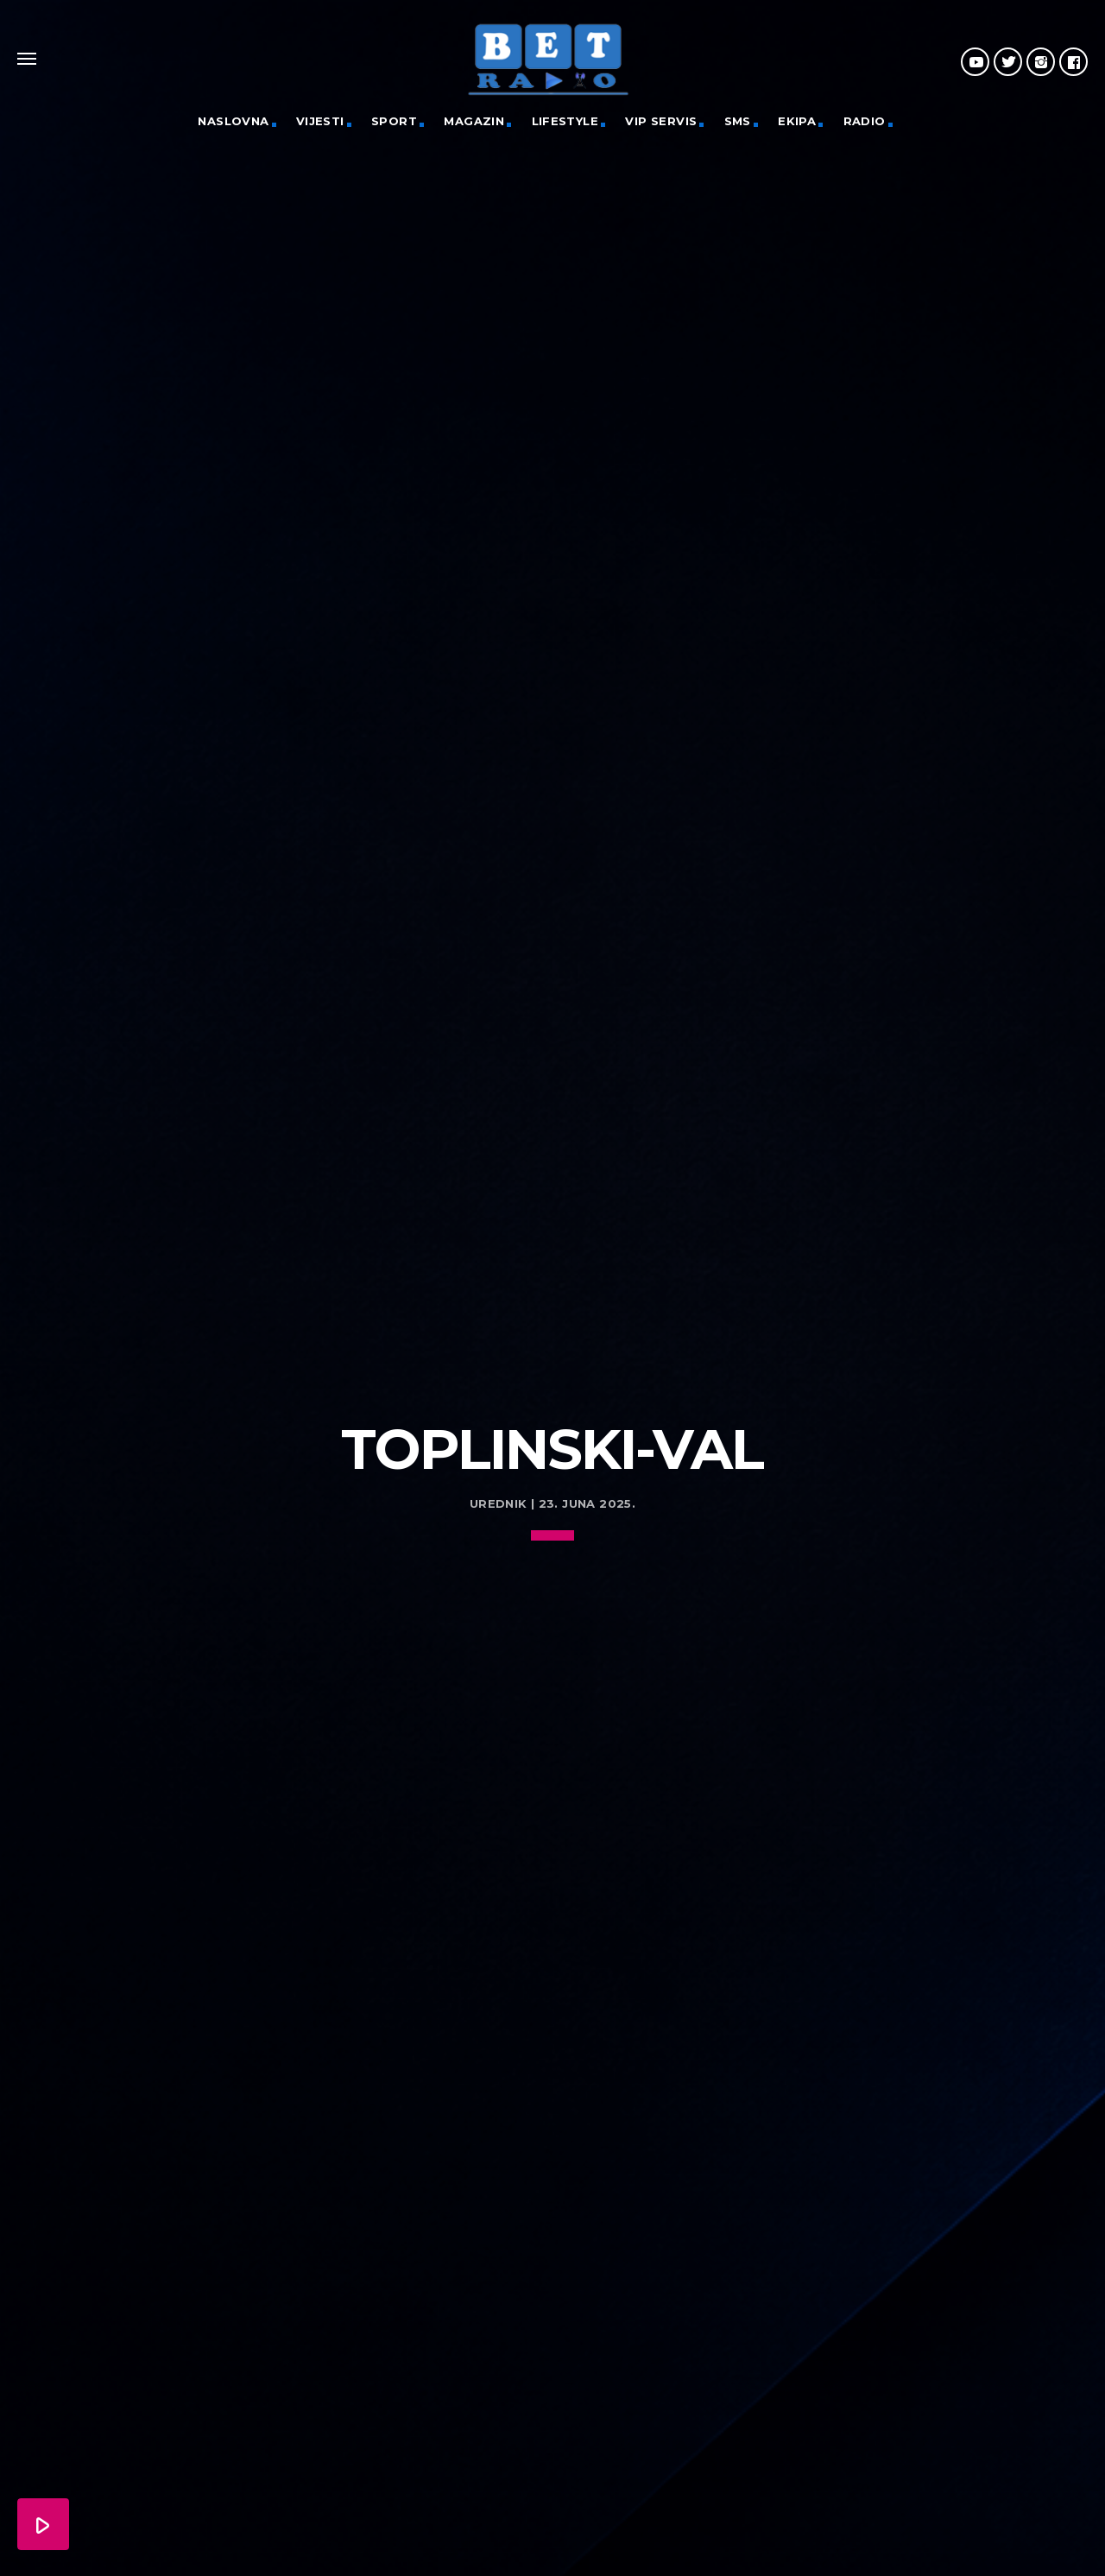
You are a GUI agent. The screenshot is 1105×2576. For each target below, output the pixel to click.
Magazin (474, 121)
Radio (864, 121)
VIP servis (661, 121)
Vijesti (320, 121)
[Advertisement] (552, 1230)
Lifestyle (565, 121)
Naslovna (233, 121)
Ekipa (797, 121)
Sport (394, 121)
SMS (737, 121)
